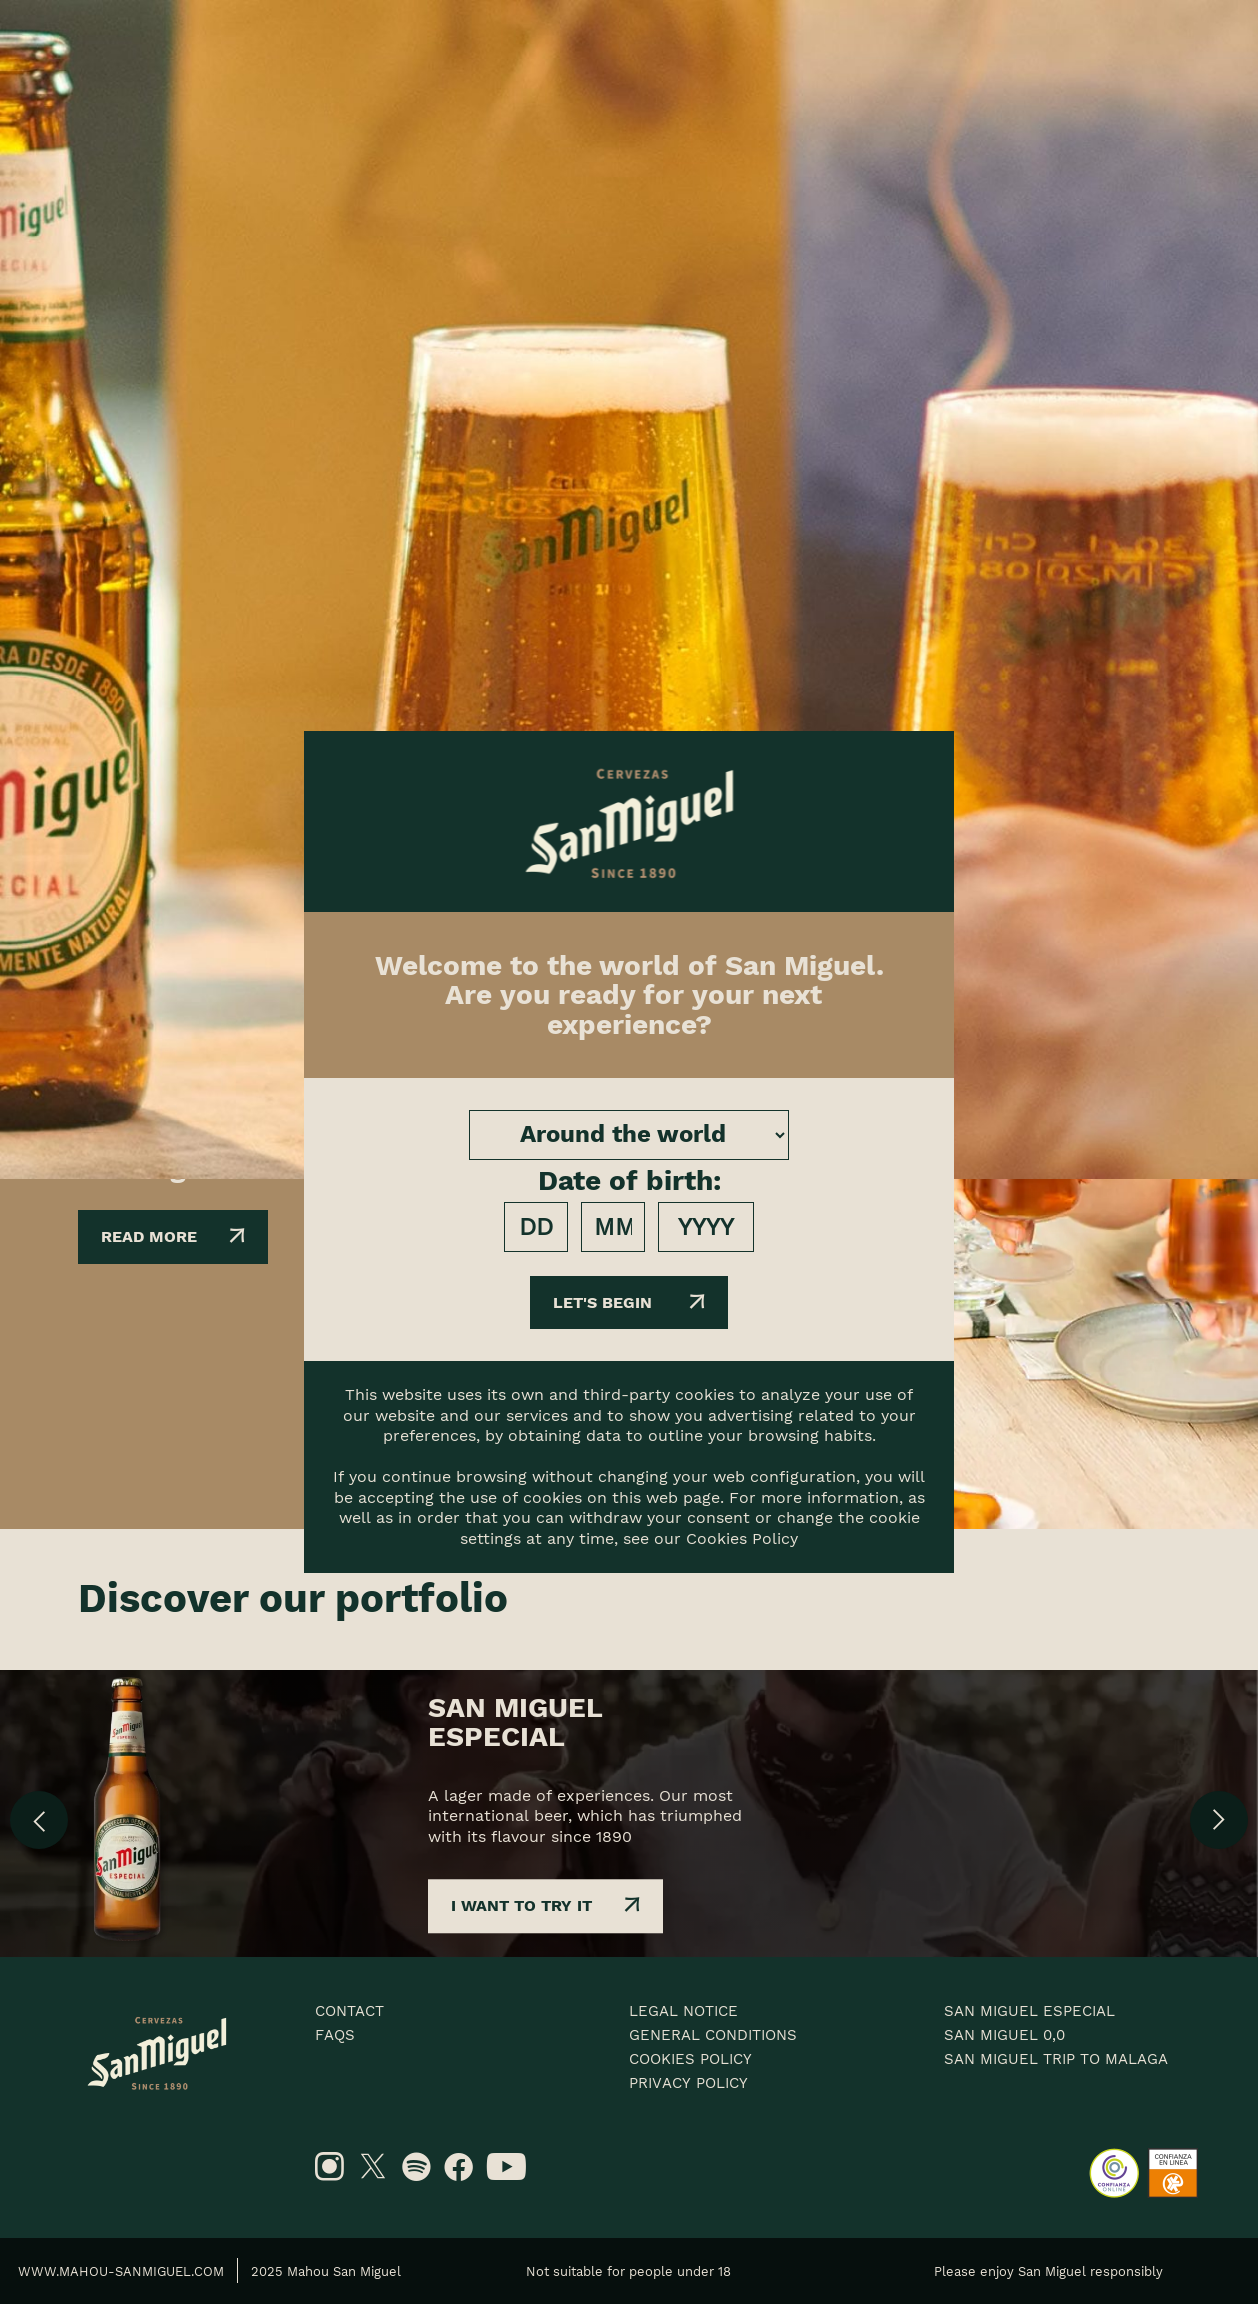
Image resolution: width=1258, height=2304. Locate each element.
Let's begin (629, 1302)
